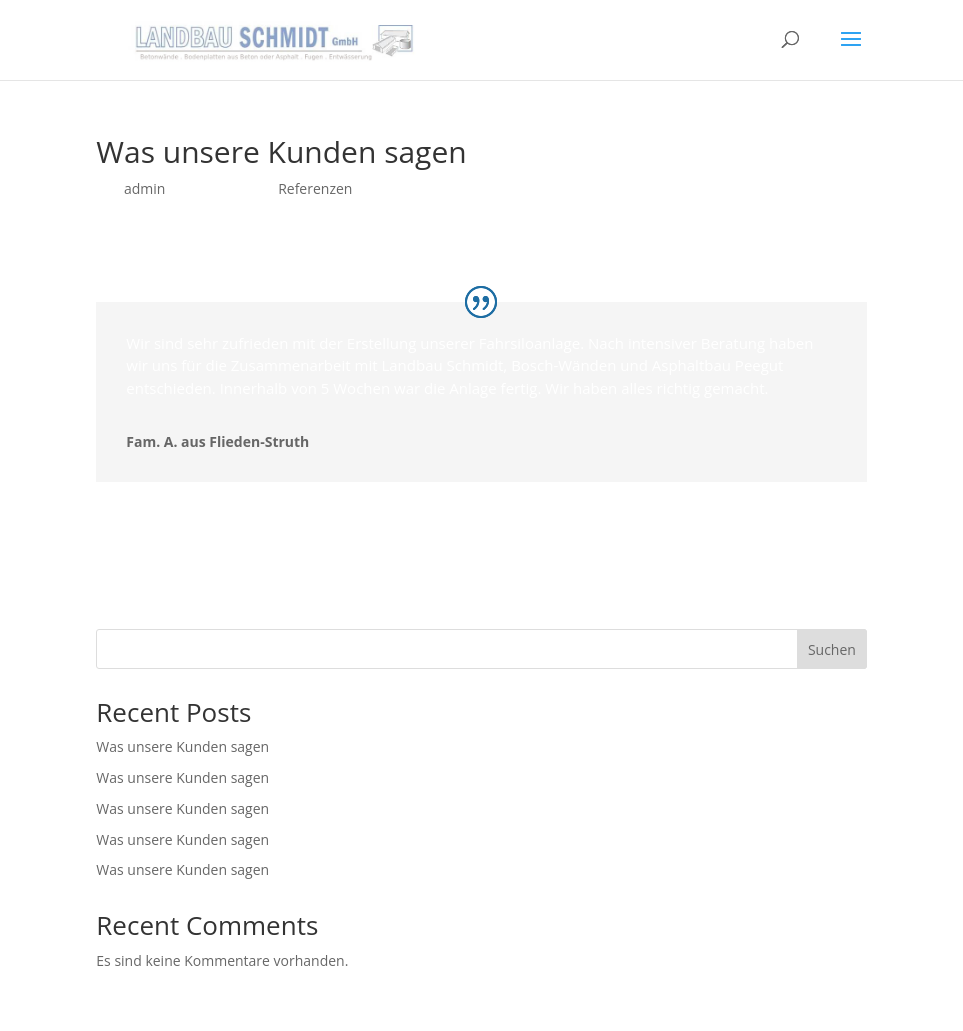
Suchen (832, 649)
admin (144, 188)
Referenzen (315, 188)
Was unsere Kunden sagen (182, 746)
